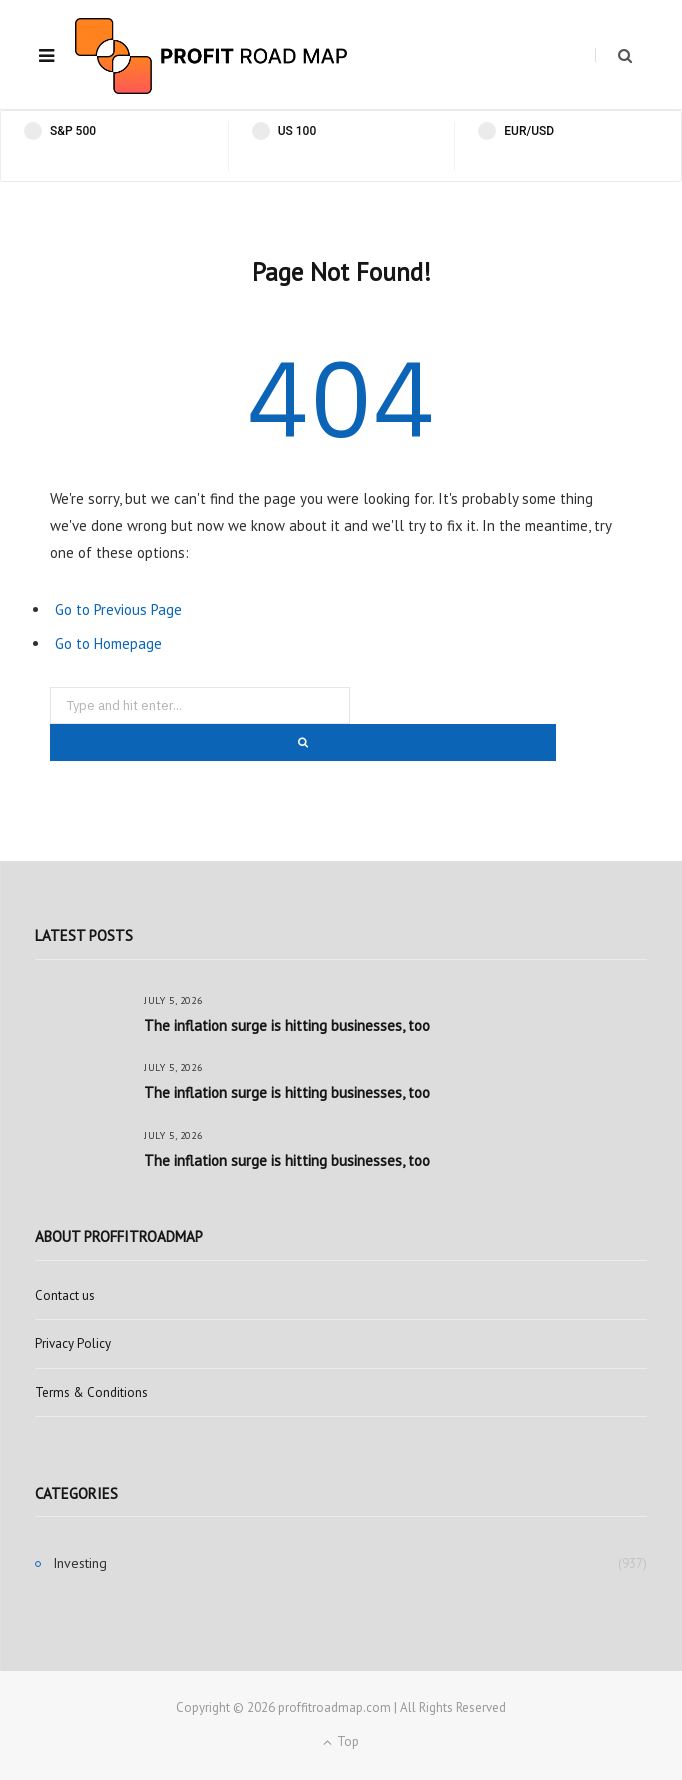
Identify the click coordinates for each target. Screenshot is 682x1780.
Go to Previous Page (118, 609)
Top (341, 1741)
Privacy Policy (73, 1343)
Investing (80, 1563)
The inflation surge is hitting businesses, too (287, 1025)
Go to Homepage (108, 643)
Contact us (65, 1295)
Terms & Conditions (91, 1392)
